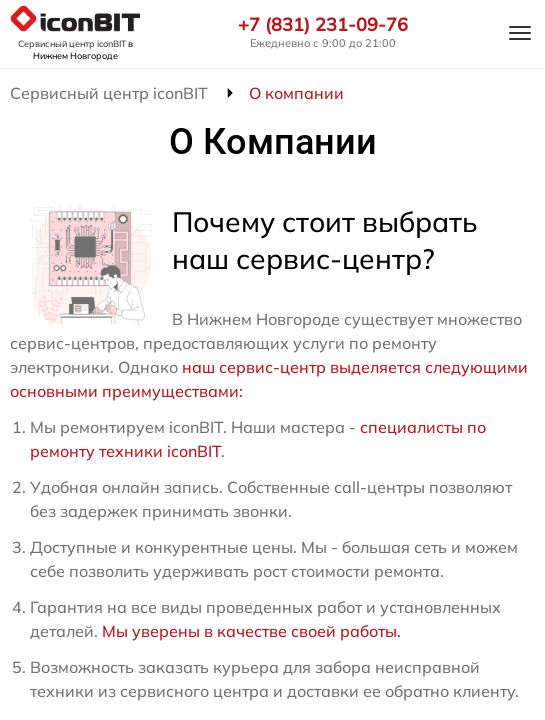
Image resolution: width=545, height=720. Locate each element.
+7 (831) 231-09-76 (323, 25)
